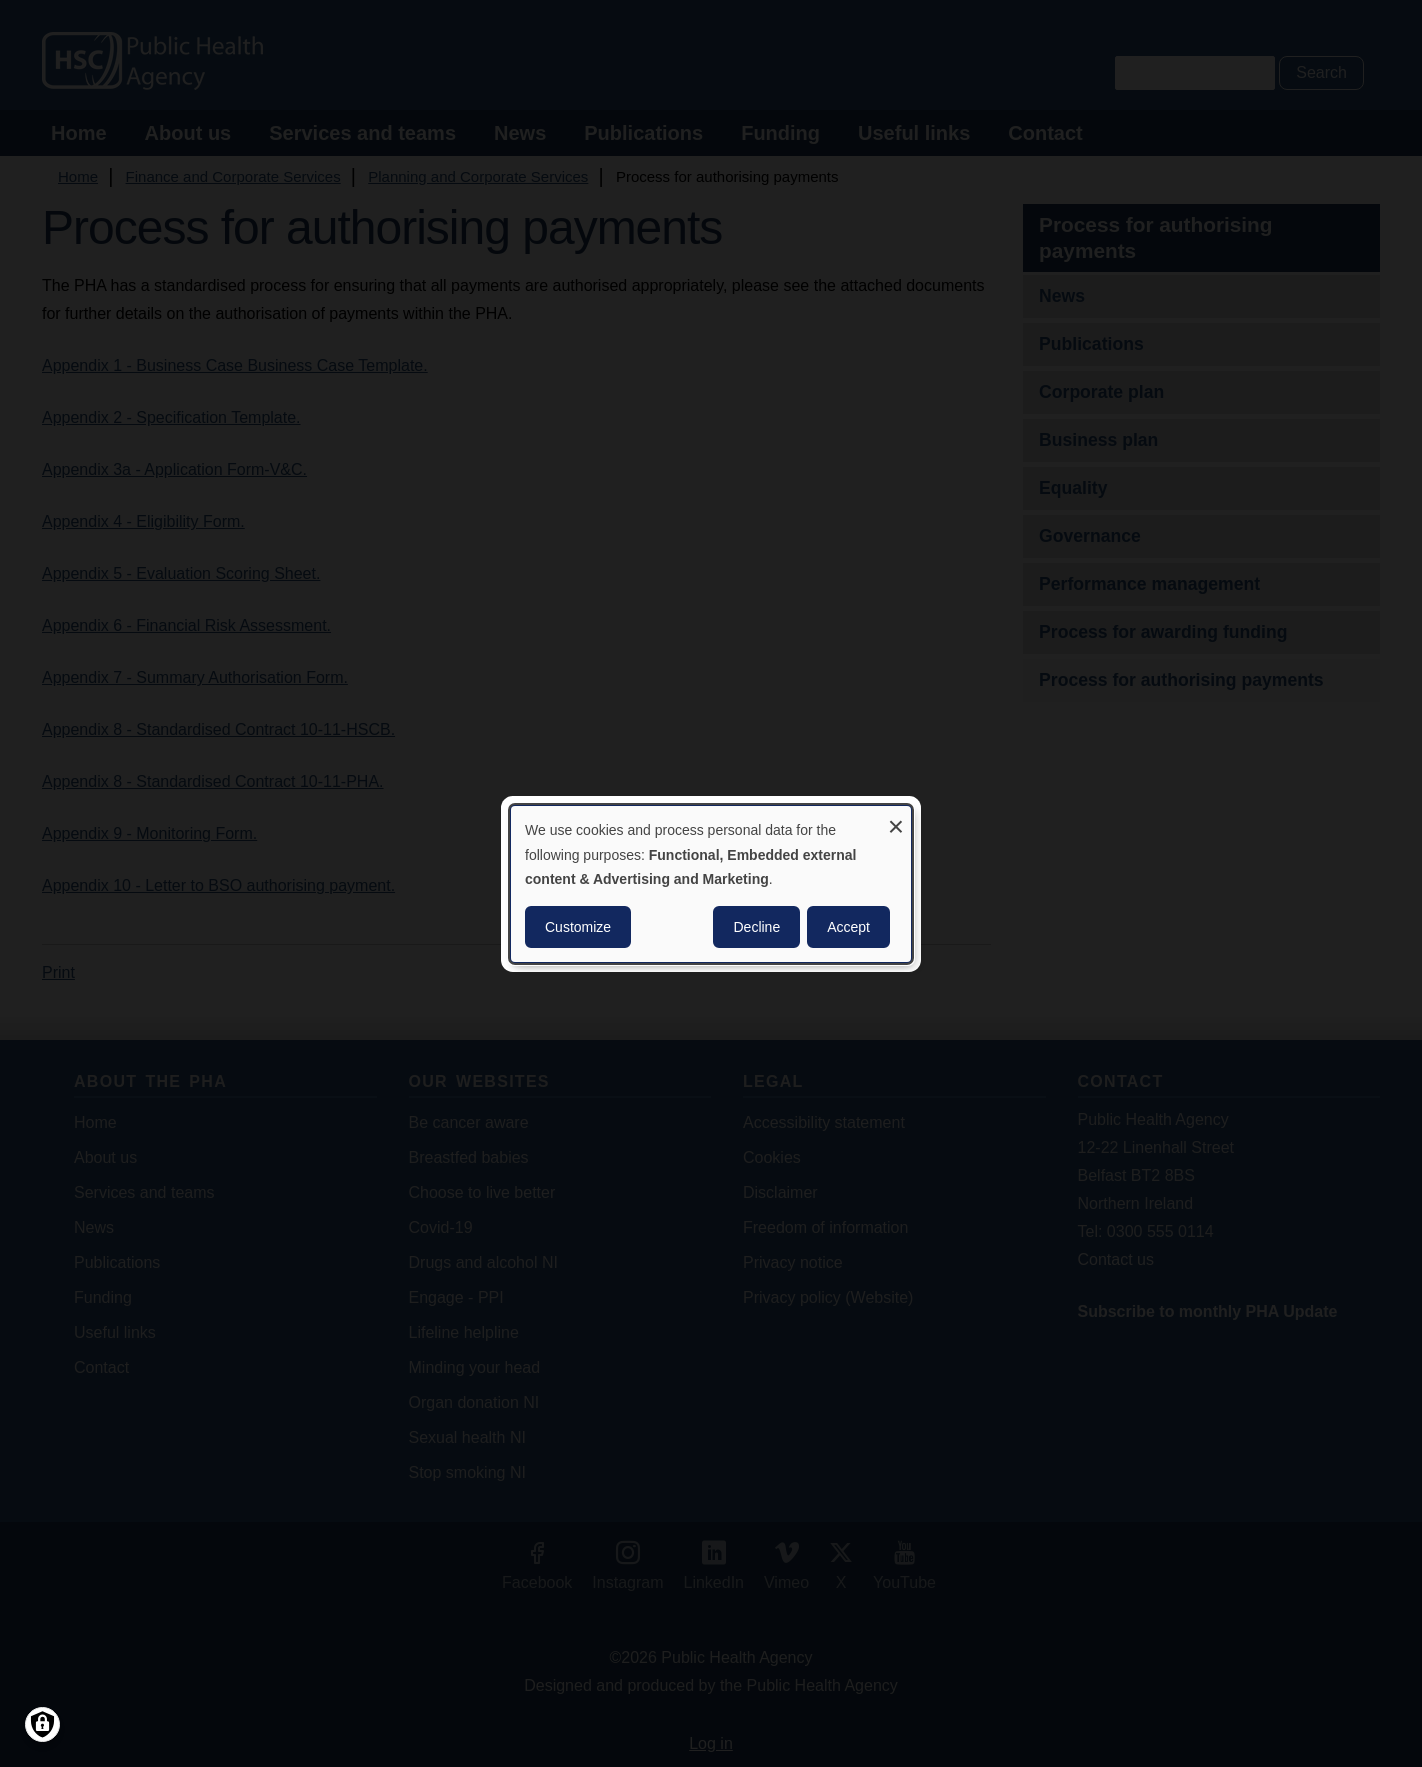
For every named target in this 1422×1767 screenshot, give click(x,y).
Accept (848, 927)
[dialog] (711, 883)
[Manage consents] (42, 1724)
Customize (578, 927)
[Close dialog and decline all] (896, 817)
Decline (756, 927)
